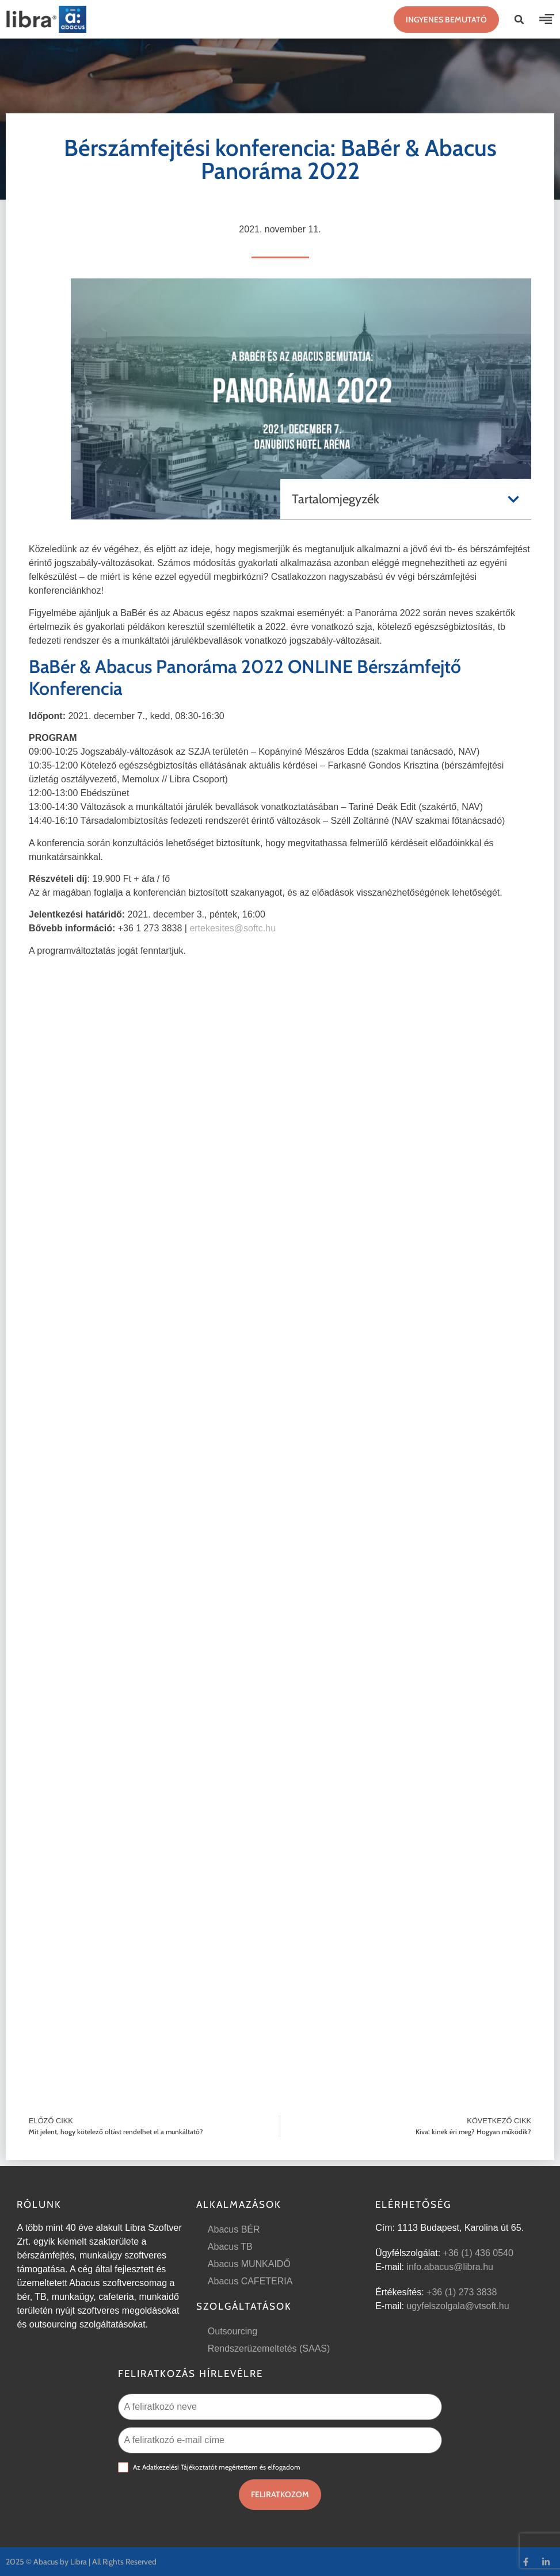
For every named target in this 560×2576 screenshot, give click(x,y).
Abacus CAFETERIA (250, 2281)
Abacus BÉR (234, 2229)
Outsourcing (232, 2331)
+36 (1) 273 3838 (461, 2292)
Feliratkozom (280, 2494)
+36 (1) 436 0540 (478, 2253)
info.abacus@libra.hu (449, 2267)
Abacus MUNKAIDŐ (249, 2264)
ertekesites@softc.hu (232, 928)
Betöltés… (280, 1502)
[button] (519, 19)
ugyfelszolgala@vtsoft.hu (457, 2306)
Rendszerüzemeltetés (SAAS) (269, 2348)
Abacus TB (230, 2247)
